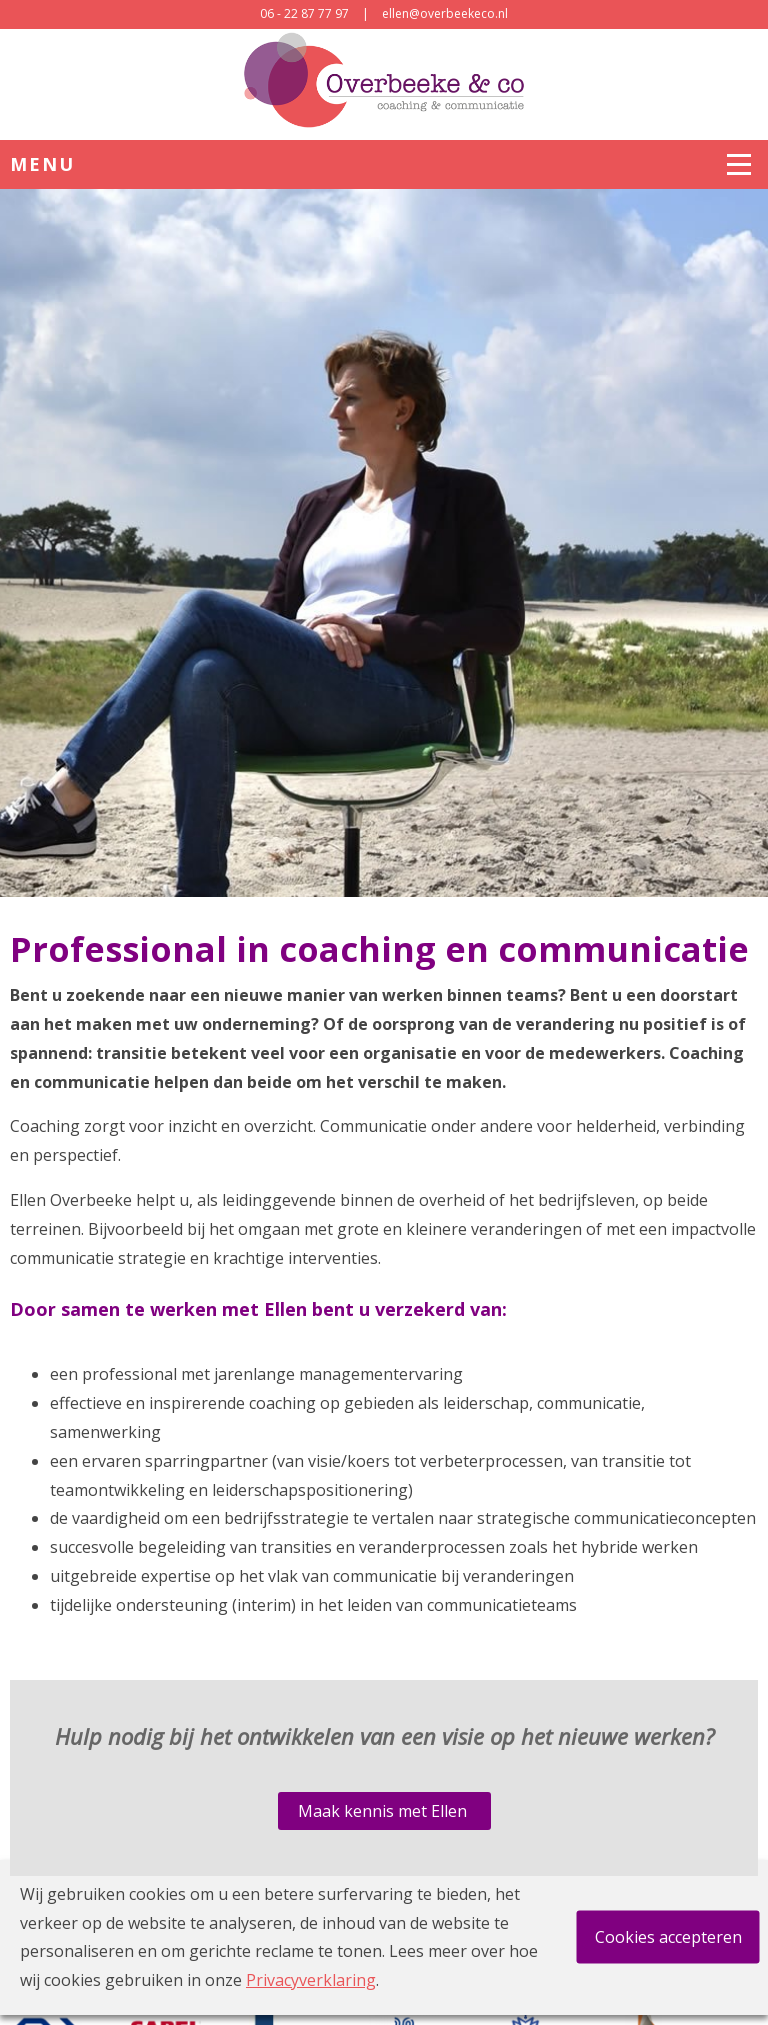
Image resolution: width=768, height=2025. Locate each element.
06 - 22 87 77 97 (304, 13)
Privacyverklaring (311, 1980)
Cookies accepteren (668, 1937)
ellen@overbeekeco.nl (445, 13)
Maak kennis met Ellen (384, 1811)
